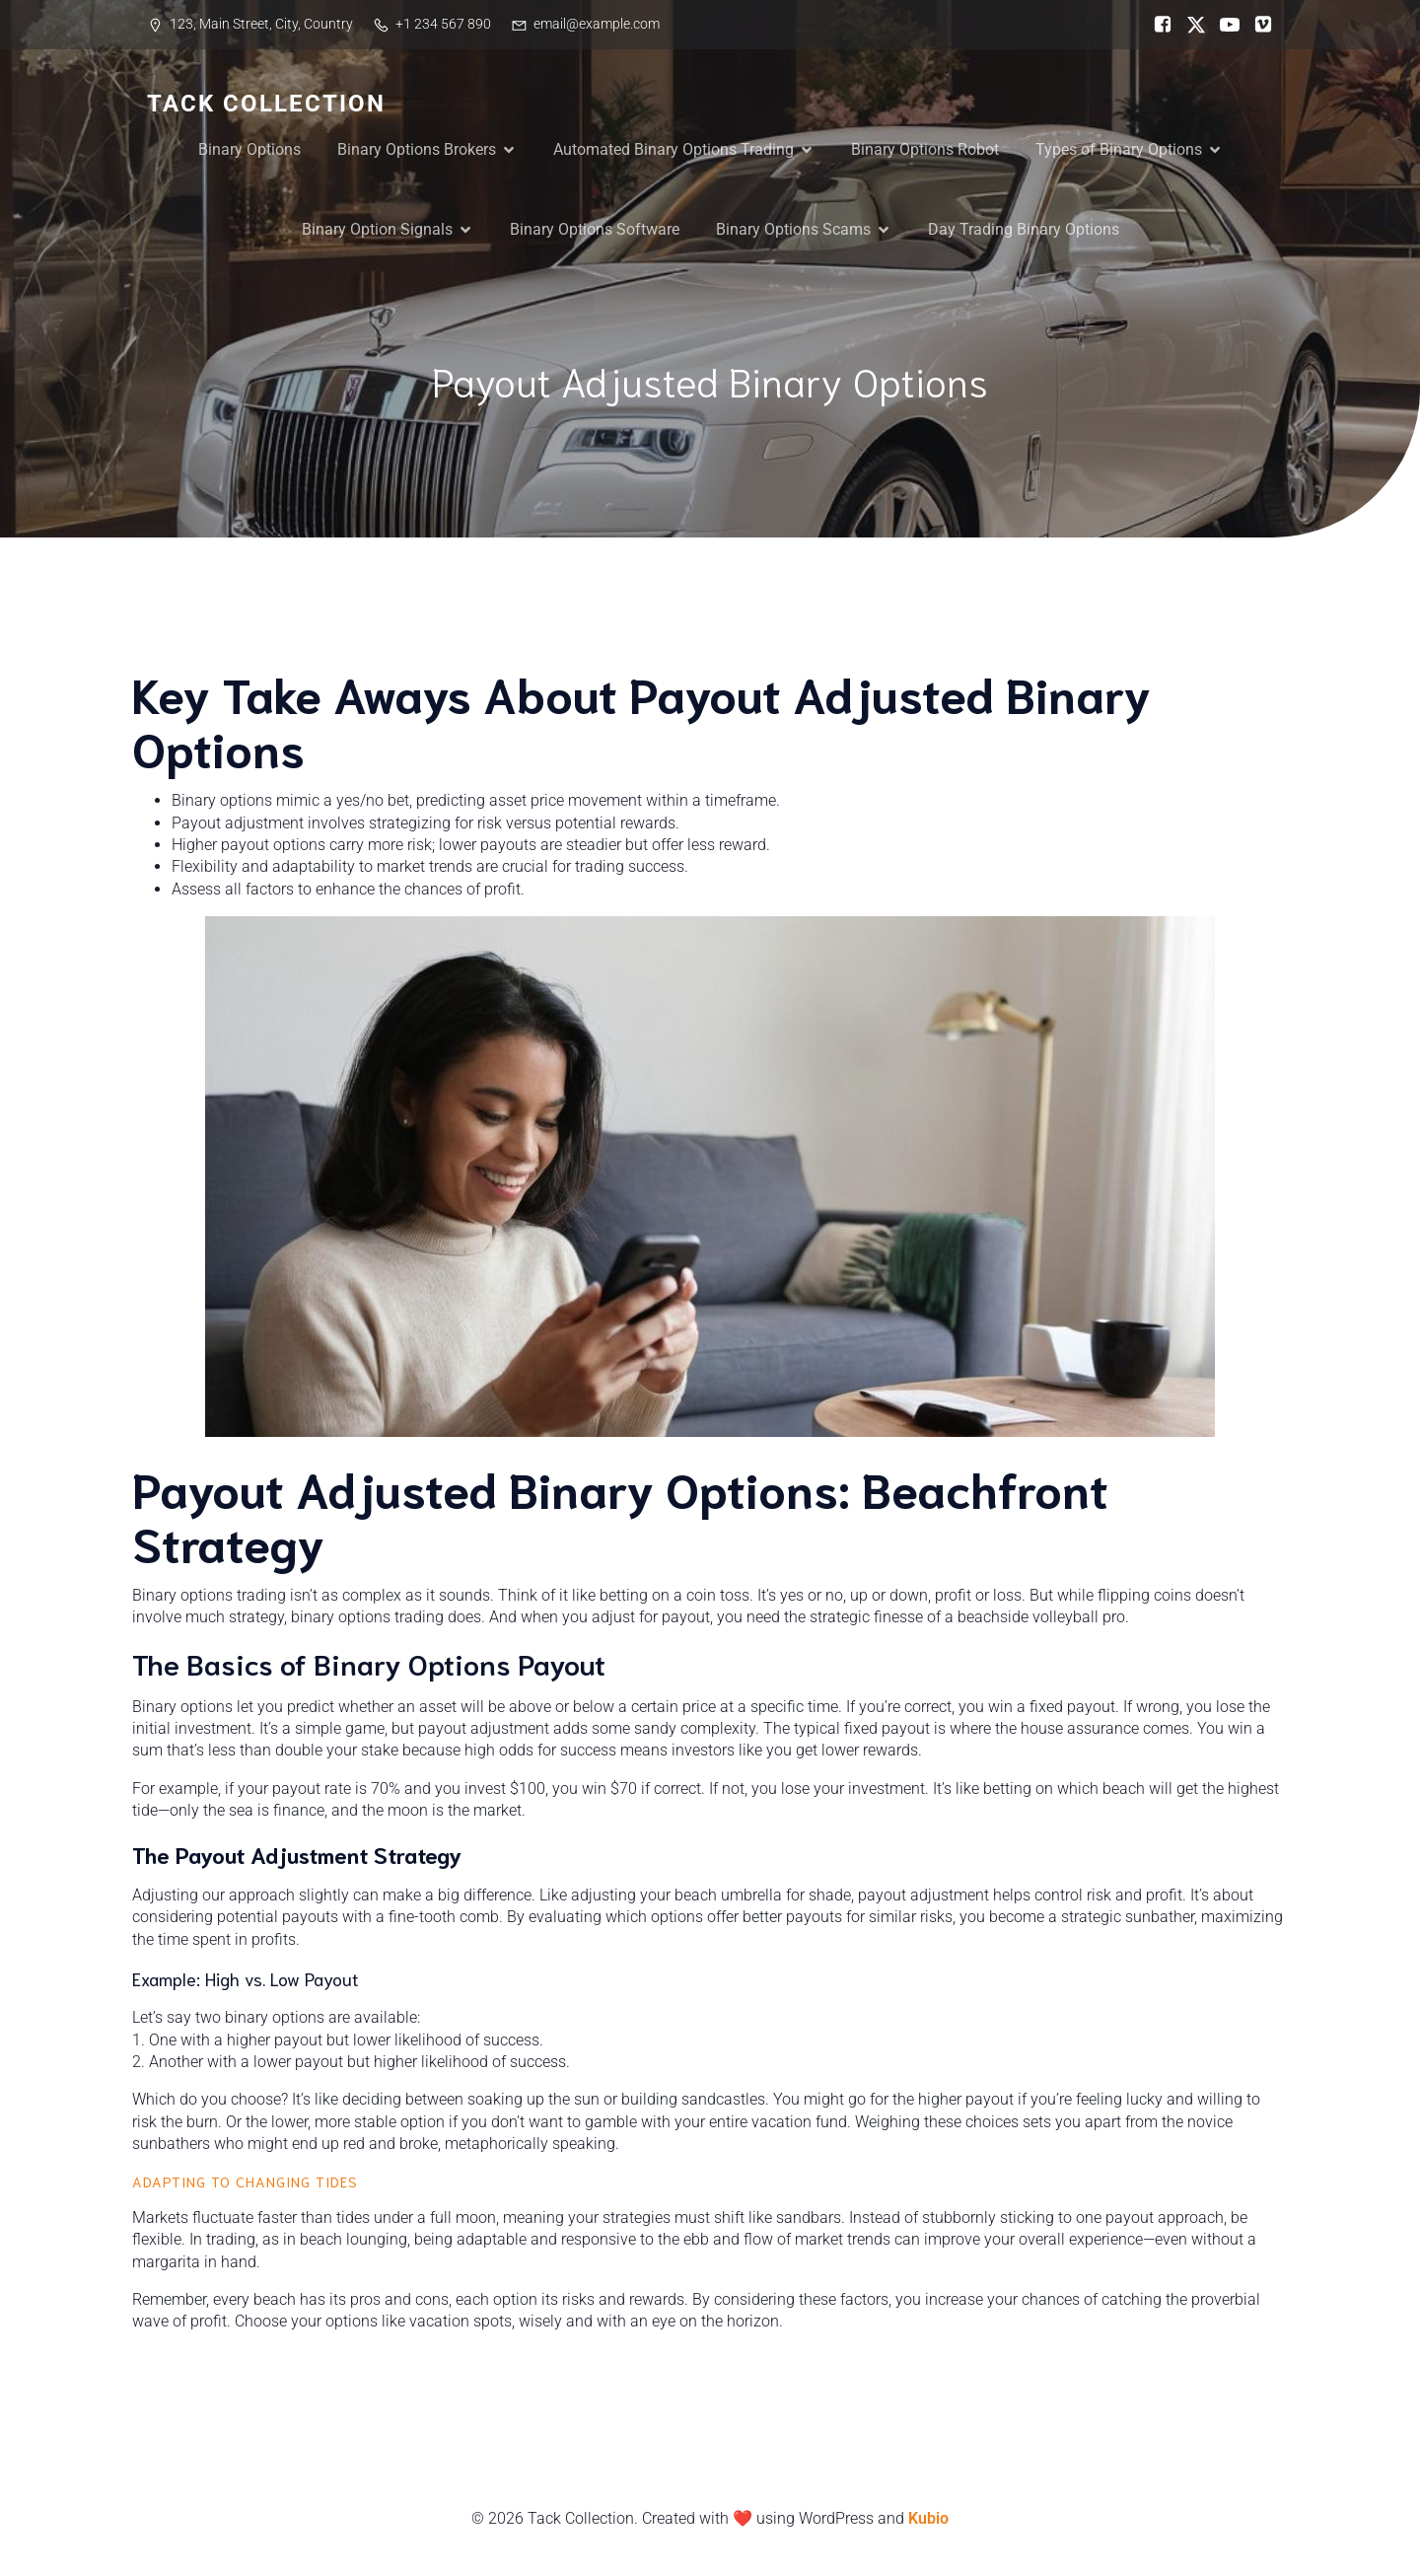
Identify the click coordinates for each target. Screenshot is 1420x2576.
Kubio (928, 2518)
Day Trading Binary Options (1023, 229)
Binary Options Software (594, 229)
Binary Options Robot (925, 149)
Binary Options (249, 149)
